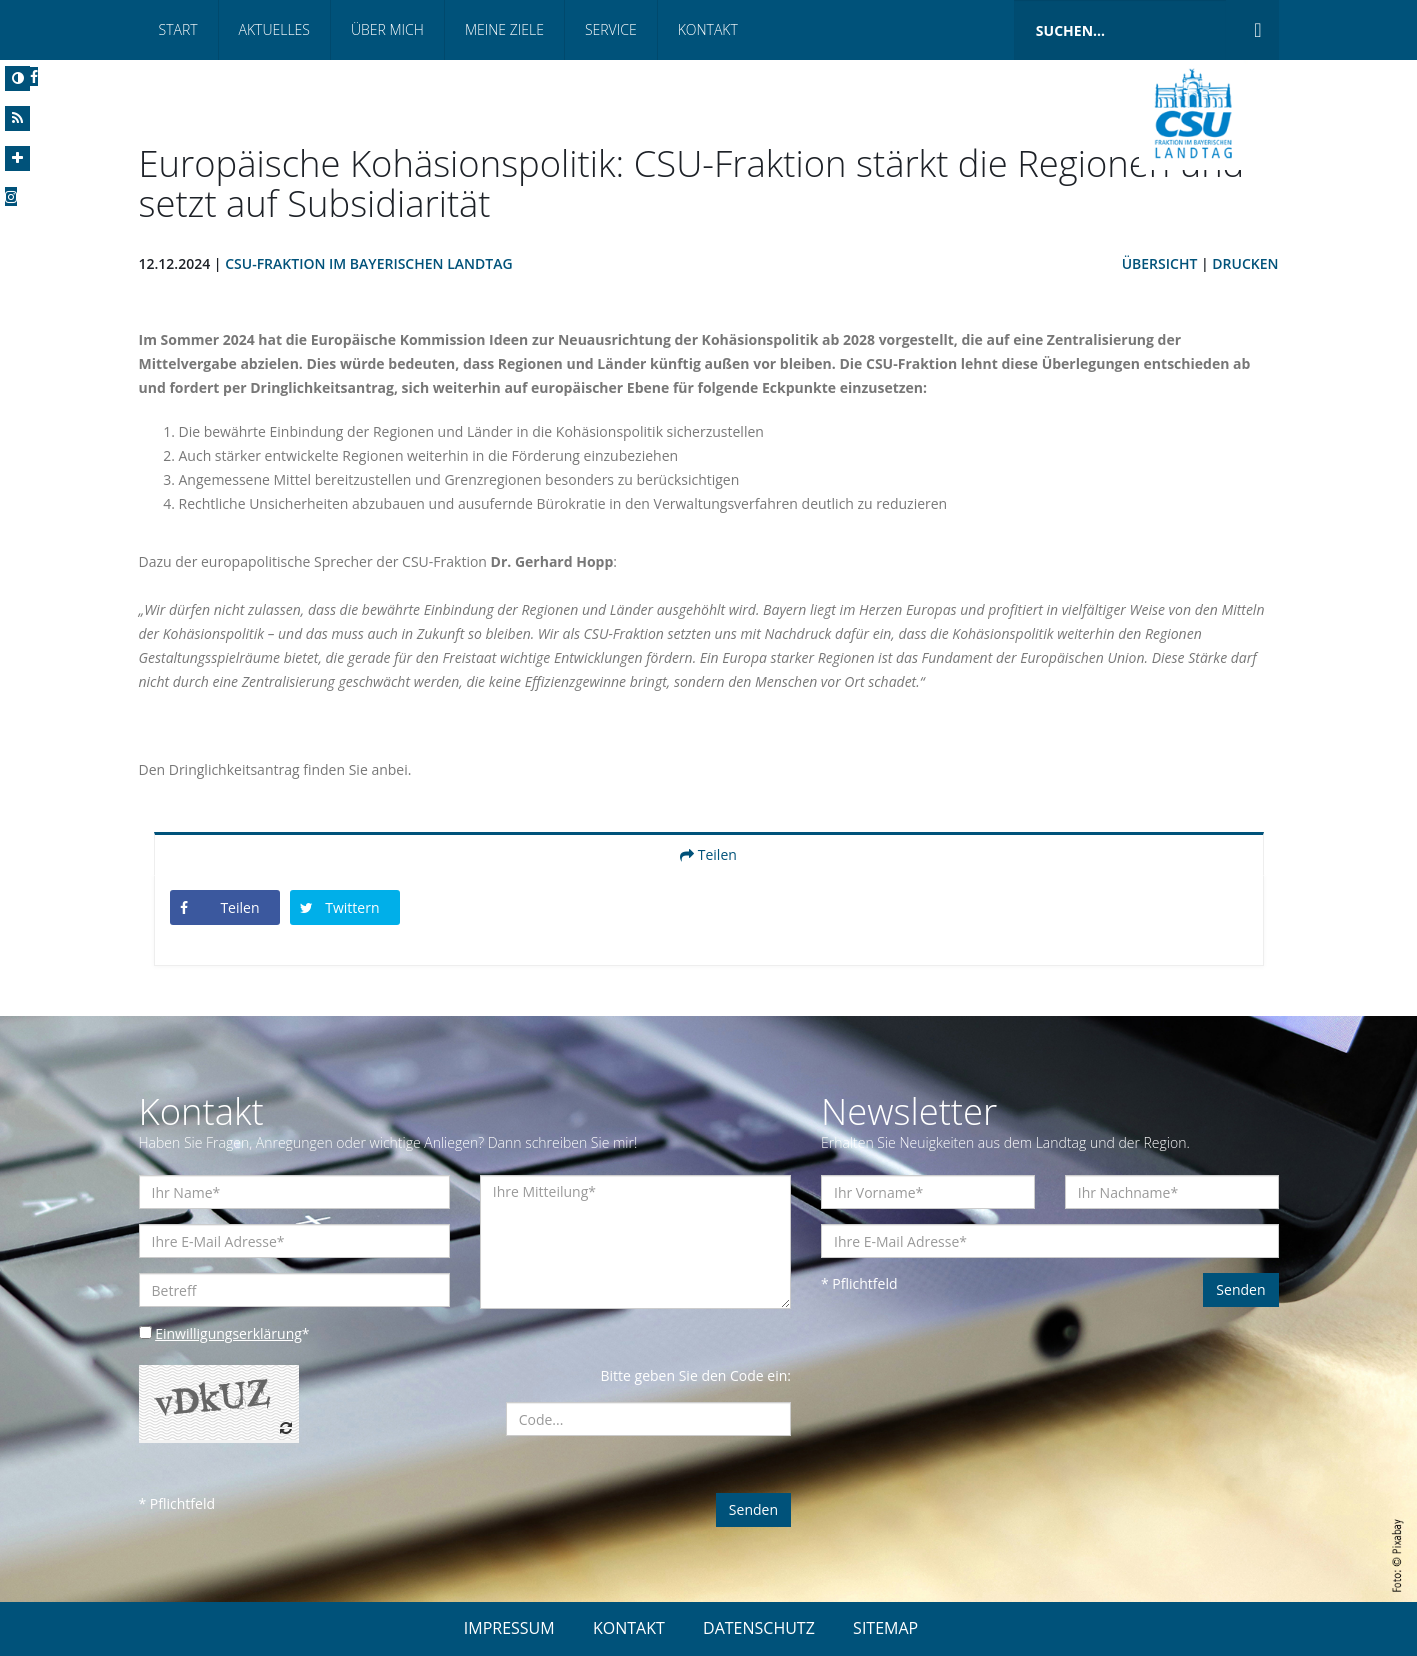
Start (178, 29)
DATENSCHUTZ (759, 1628)
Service (611, 29)
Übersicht (1160, 263)
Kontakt (708, 29)
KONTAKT (629, 1628)
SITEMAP (885, 1628)
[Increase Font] (17, 158)
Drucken (1245, 263)
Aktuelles (274, 29)
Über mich (387, 29)
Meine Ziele (504, 29)
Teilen (708, 854)
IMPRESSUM (509, 1628)
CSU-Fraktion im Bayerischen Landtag (368, 263)
